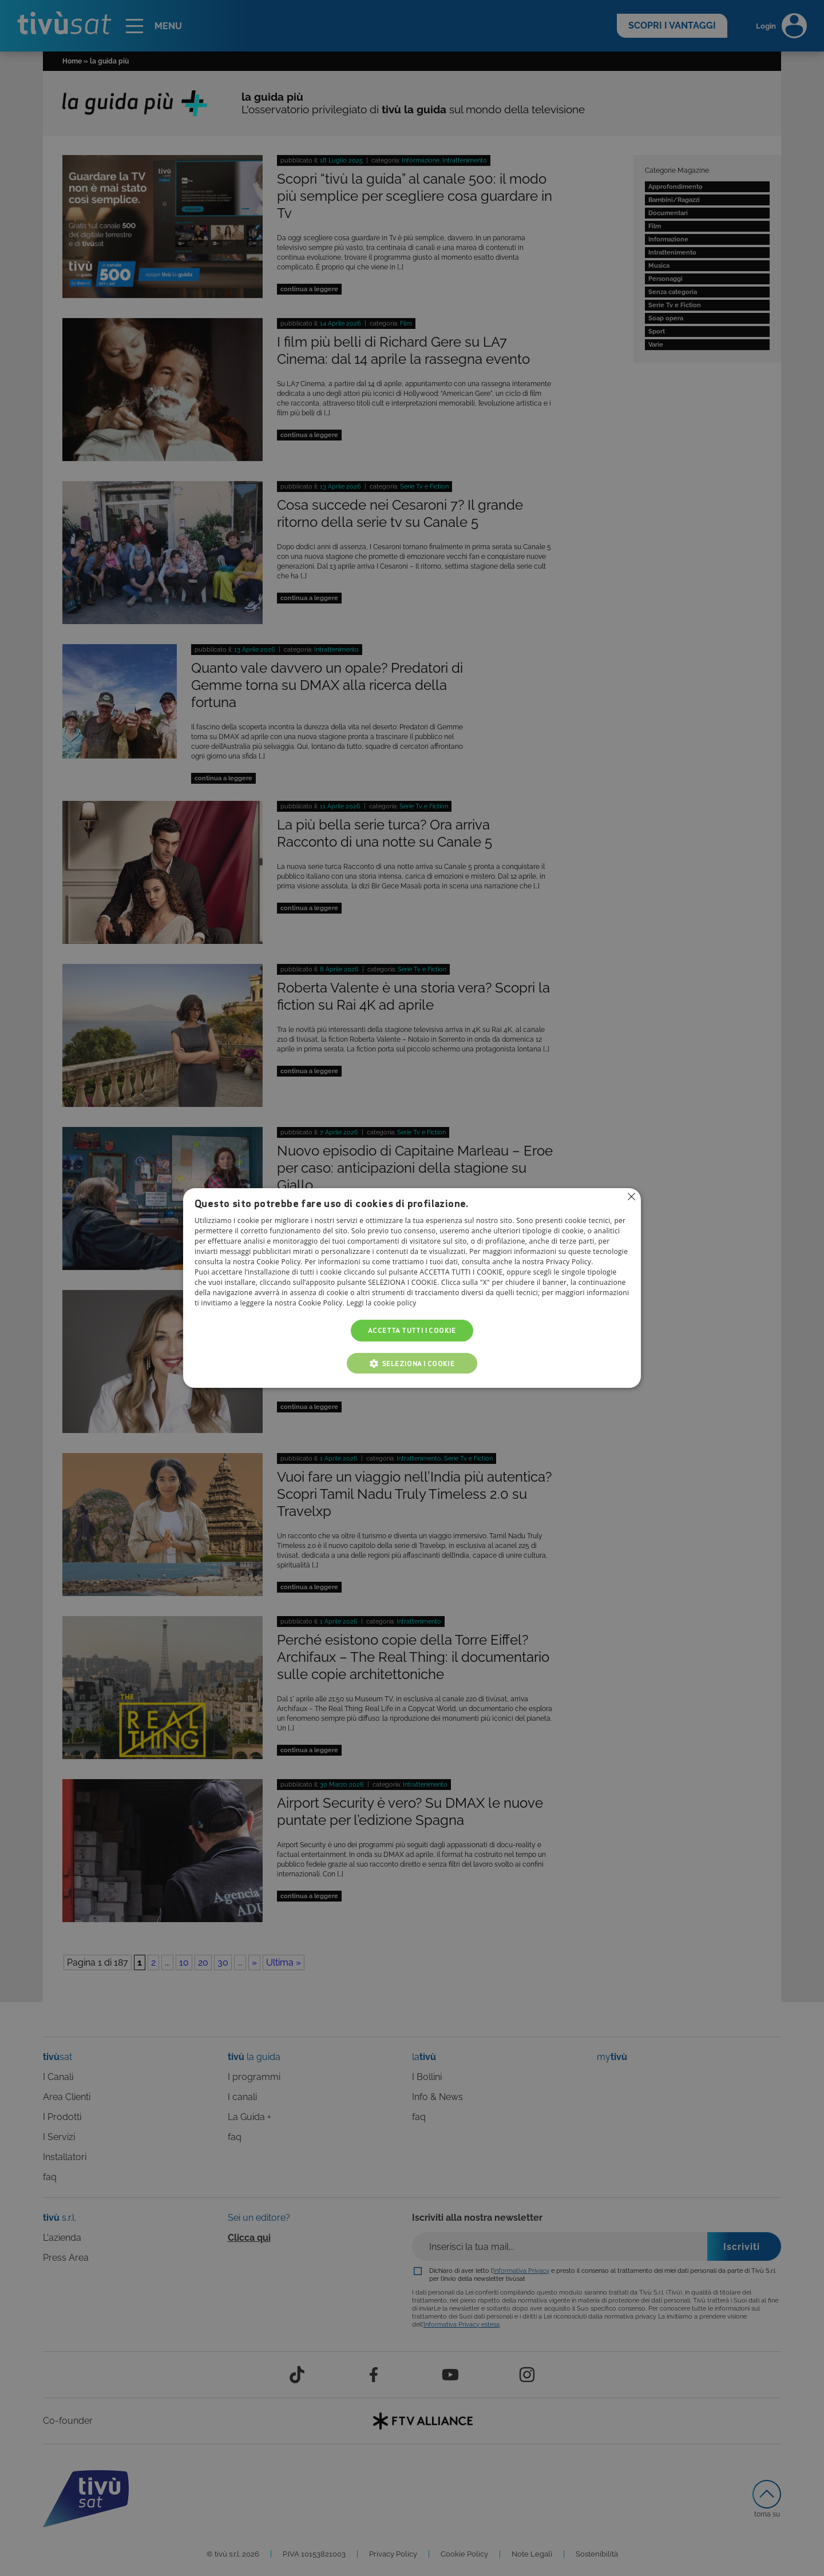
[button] (412, 1363)
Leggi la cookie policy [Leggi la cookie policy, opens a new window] (382, 1303)
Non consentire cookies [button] (631, 1196)
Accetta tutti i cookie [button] (412, 1330)
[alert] (412, 1288)
